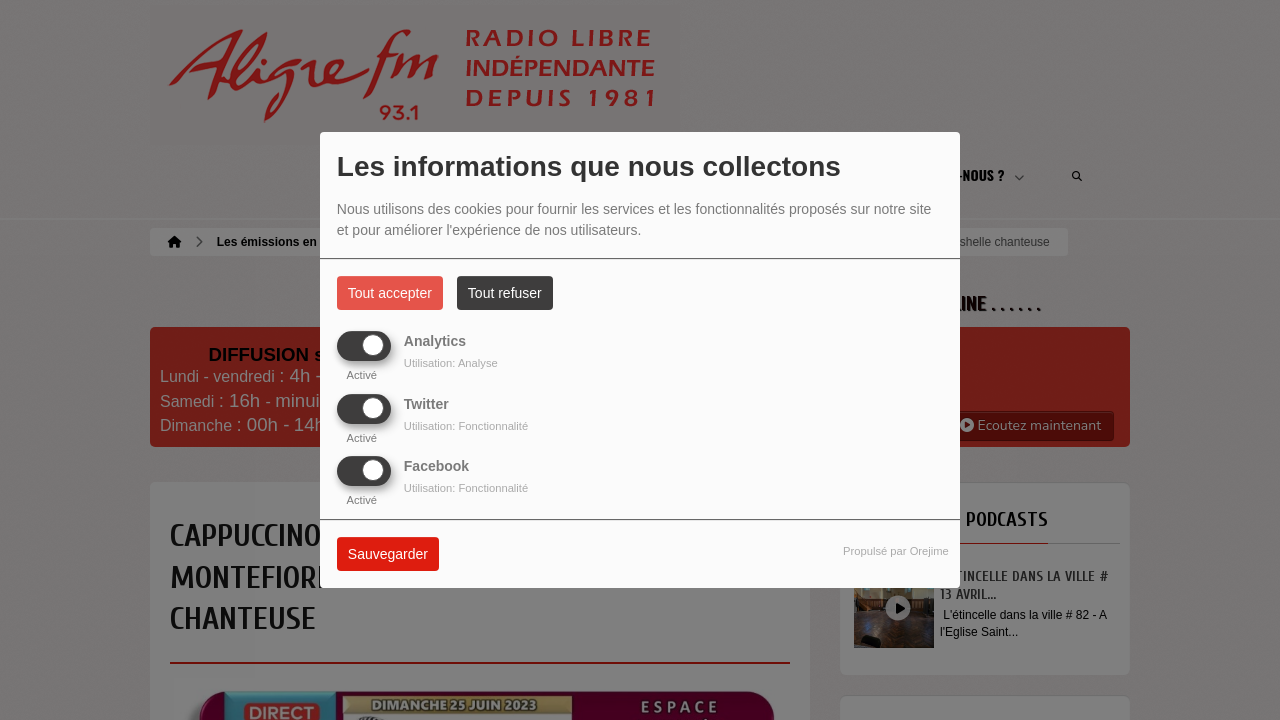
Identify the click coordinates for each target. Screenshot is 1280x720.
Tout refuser (505, 293)
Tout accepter (390, 293)
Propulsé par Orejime (896, 551)
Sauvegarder (388, 554)
